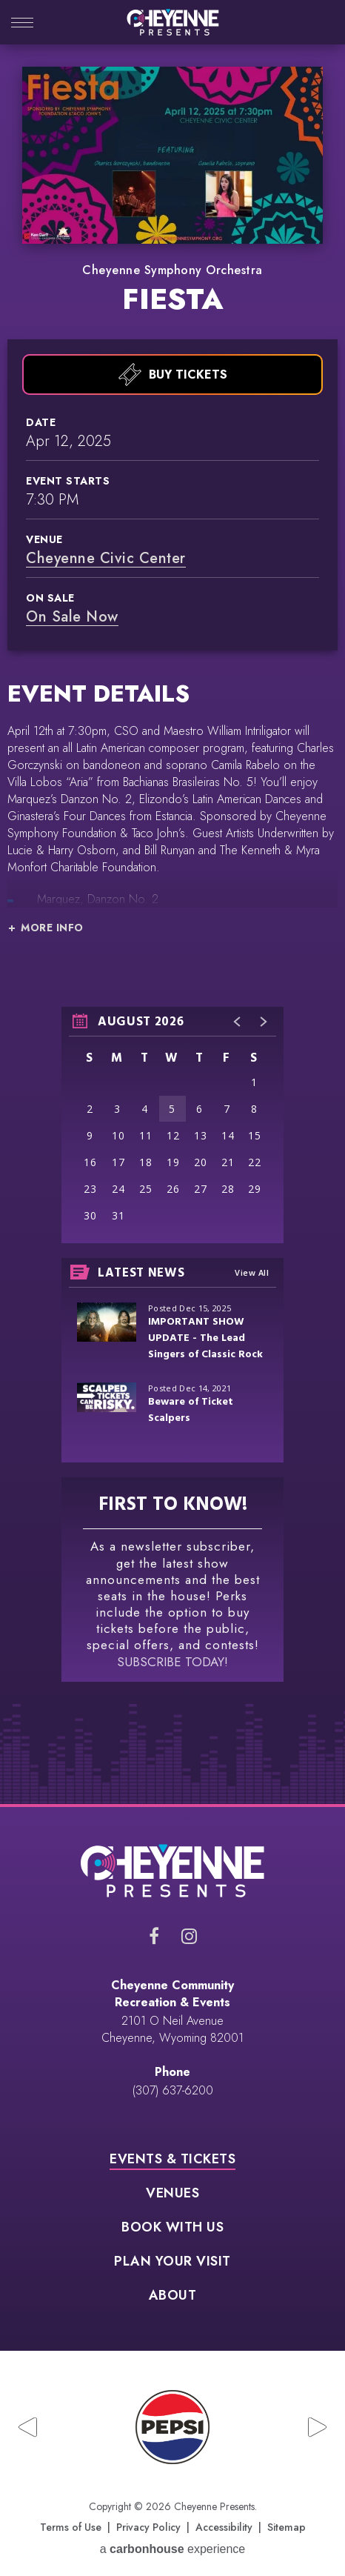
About (173, 2297)
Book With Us (172, 2228)
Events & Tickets (172, 2160)
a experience (173, 2549)
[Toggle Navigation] (22, 24)
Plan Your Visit (172, 2262)
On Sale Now (72, 617)
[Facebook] (154, 1936)
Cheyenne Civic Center (106, 558)
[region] (172, 1125)
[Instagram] (189, 1936)
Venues (172, 2194)
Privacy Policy (148, 2527)
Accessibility (223, 2527)
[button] (237, 1021)
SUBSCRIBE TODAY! (172, 1662)
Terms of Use (70, 2527)
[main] (172, 935)
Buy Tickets (172, 374)
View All (252, 1272)
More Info (52, 927)
